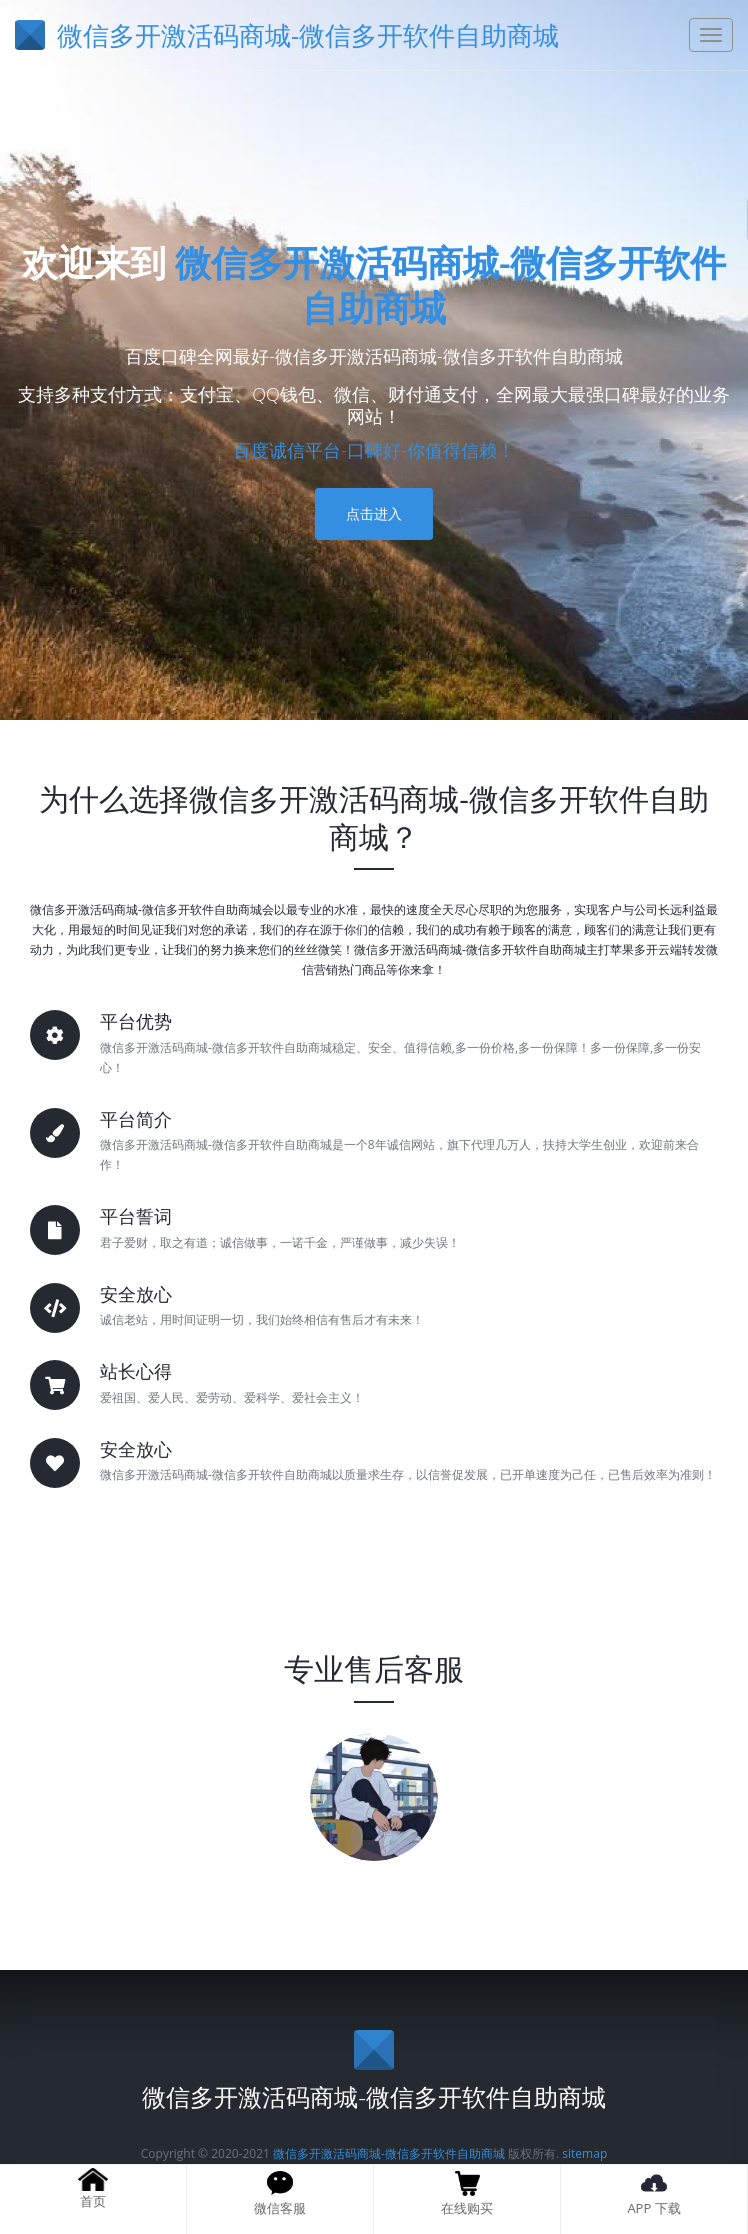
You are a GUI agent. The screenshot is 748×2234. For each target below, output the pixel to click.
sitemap (584, 2153)
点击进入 (374, 513)
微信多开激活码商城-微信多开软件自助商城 (451, 285)
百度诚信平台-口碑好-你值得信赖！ (374, 450)
